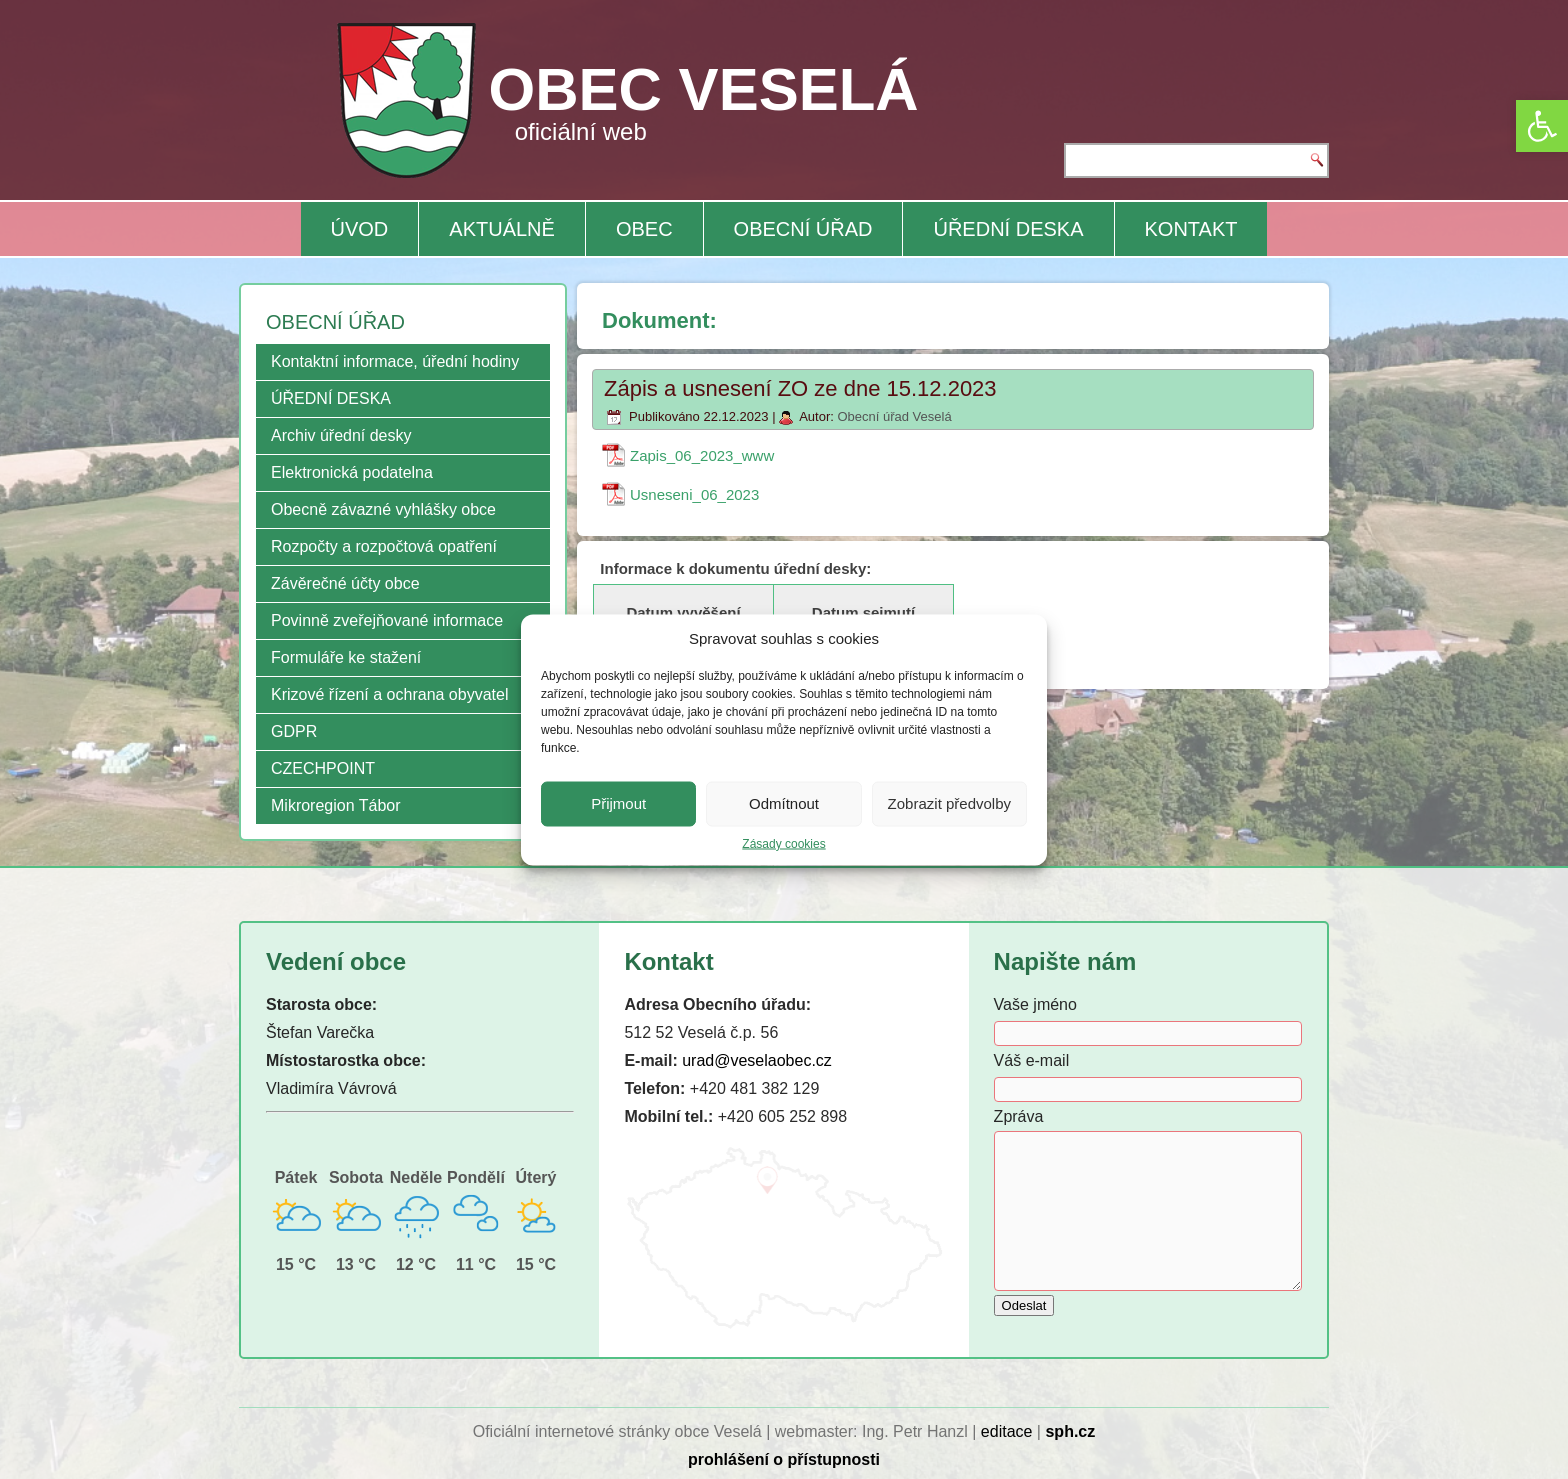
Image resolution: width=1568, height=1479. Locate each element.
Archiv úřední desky (341, 435)
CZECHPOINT (323, 768)
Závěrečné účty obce (345, 583)
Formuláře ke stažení (346, 657)
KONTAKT (1191, 229)
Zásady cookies (783, 843)
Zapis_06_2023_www (702, 455)
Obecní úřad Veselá (894, 416)
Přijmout (618, 803)
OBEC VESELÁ (704, 89)
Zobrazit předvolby (949, 803)
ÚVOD (360, 229)
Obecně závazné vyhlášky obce (383, 509)
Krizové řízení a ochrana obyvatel (389, 694)
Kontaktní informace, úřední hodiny (395, 361)
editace (1007, 1431)
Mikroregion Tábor (336, 805)
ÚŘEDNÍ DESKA (1008, 229)
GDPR (294, 731)
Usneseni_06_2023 (694, 494)
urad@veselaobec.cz (757, 1060)
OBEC (644, 229)
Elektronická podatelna (352, 472)
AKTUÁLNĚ (502, 229)
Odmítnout (784, 803)
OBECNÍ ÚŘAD (803, 229)
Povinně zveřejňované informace (387, 620)
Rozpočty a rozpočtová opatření (384, 546)
